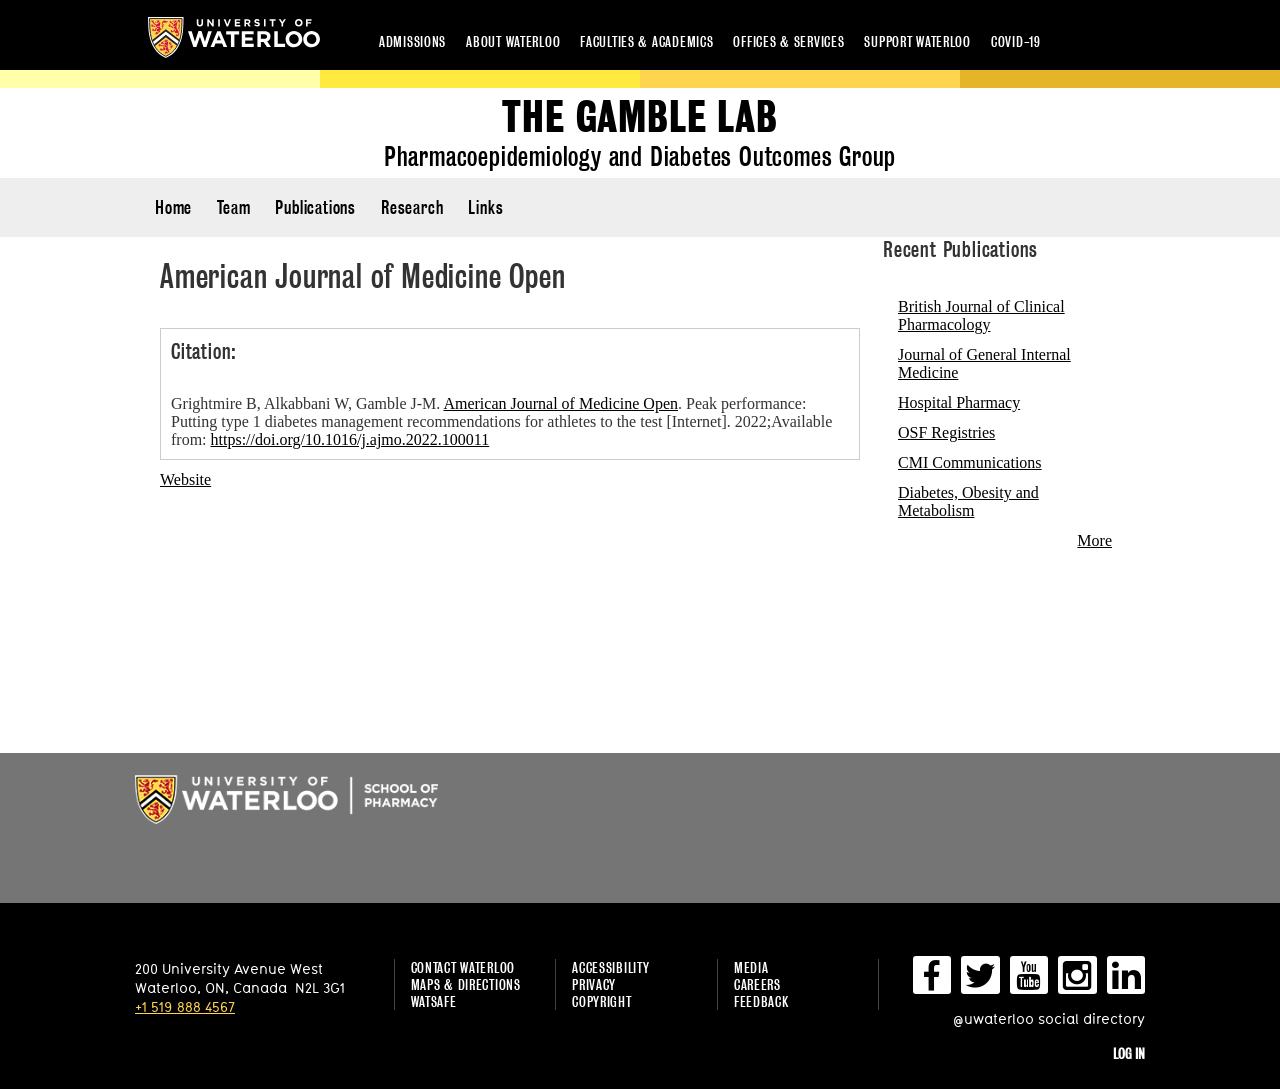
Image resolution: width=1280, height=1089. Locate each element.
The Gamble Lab (639, 117)
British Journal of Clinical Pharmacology (981, 315)
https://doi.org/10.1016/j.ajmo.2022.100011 (350, 439)
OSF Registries (946, 432)
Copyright (601, 1001)
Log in (1129, 1053)
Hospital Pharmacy (959, 402)
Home (173, 207)
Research (412, 207)
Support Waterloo (917, 41)
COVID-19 (1016, 41)
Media (751, 967)
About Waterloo (513, 41)
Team (233, 207)
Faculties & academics (646, 41)
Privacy (594, 984)
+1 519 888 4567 (185, 1006)
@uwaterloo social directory (1049, 1018)
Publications (315, 207)
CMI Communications (970, 462)
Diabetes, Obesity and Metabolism (968, 501)
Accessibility (610, 967)
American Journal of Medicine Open (560, 403)
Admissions (412, 41)
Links (485, 207)
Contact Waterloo (463, 967)
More (1094, 540)
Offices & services (788, 41)
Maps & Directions (466, 984)
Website (185, 479)
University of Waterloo (234, 37)
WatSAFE (434, 1001)
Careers (757, 984)
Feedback (761, 1001)
